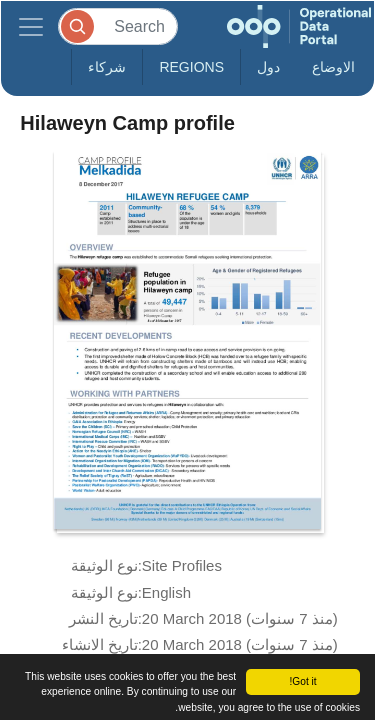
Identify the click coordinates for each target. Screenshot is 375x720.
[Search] (118, 26)
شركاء (107, 67)
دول (268, 67)
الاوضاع (333, 67)
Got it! (302, 681)
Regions (191, 67)
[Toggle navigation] (31, 26)
